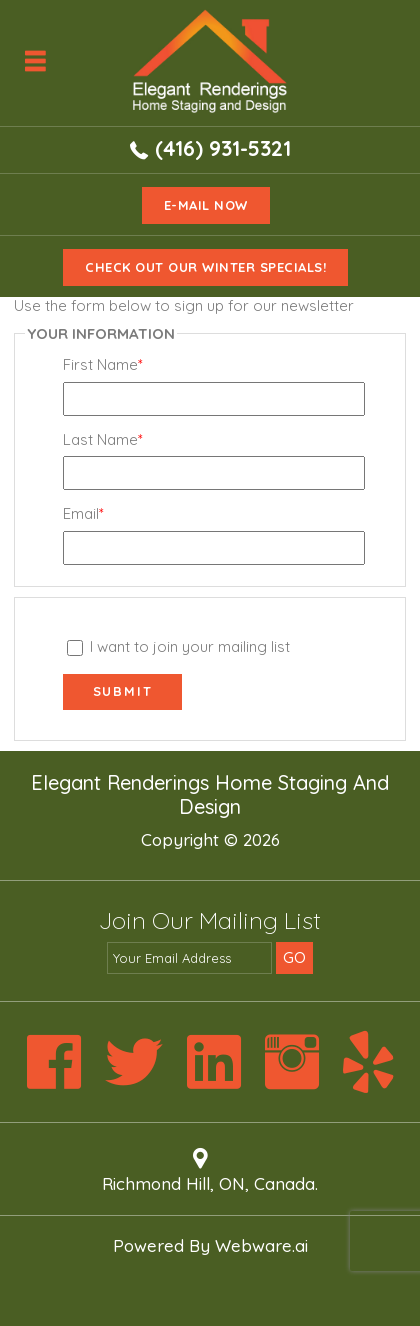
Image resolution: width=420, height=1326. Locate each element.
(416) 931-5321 (223, 148)
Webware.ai (261, 1245)
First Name (103, 365)
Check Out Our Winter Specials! (205, 267)
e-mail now (206, 205)
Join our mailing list (210, 921)
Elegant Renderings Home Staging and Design (210, 794)
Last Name (103, 440)
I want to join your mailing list (179, 646)
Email (83, 514)
